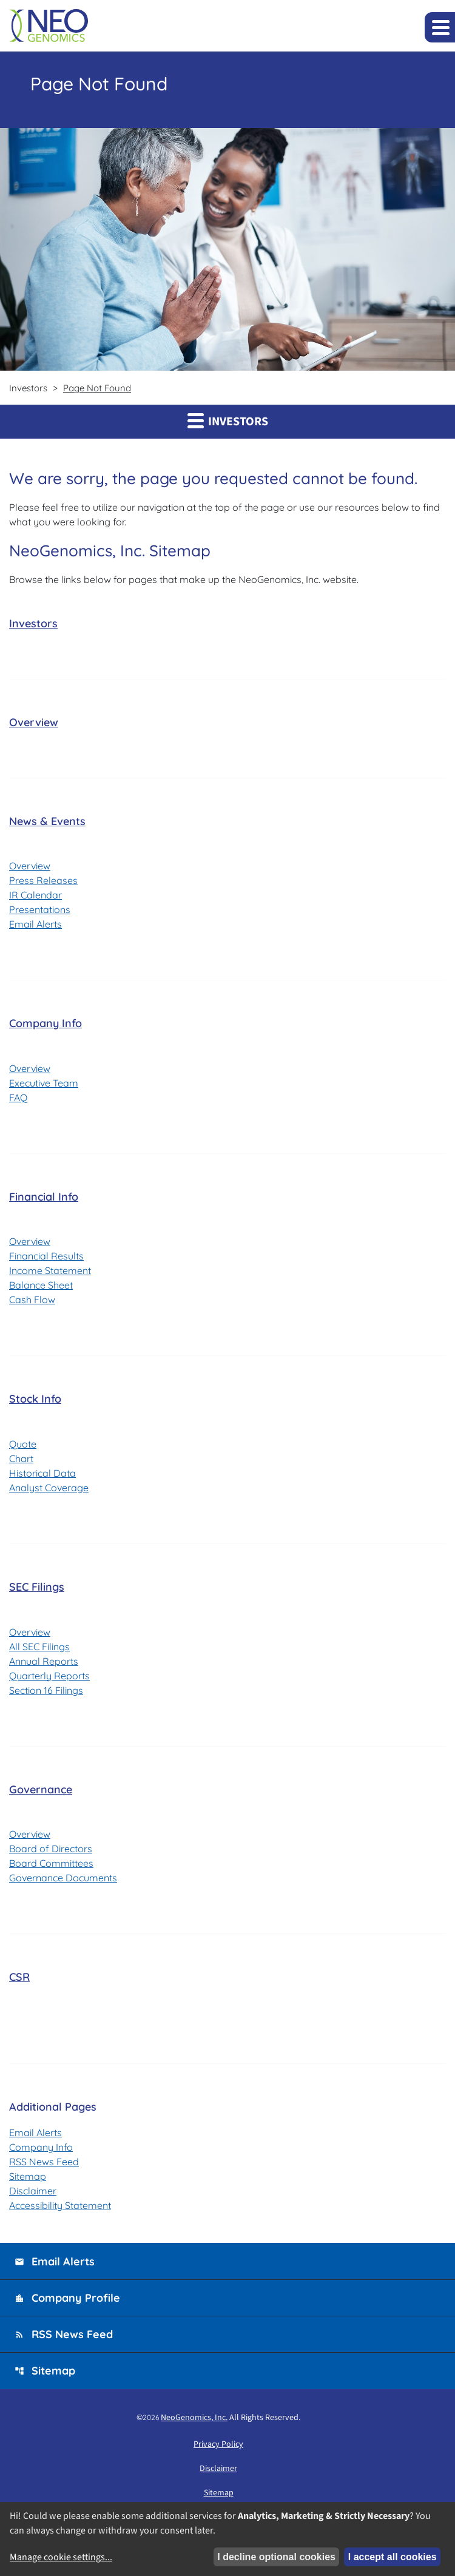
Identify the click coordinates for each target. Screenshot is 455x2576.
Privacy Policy (218, 2444)
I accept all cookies (392, 2557)
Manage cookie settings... (61, 2557)
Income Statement (50, 1270)
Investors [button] (227, 421)
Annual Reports (43, 1661)
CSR (19, 1977)
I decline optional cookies (276, 2557)
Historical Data (42, 1473)
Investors (33, 623)
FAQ (18, 1097)
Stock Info (35, 1399)
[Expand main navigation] (440, 27)
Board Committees (51, 1863)
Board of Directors (50, 1849)
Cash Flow (32, 1299)
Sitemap (27, 2176)
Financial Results (46, 1256)
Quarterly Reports (49, 1676)
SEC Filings (36, 1587)
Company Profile (67, 2298)
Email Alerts (35, 924)
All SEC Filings (39, 1646)
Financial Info (43, 1197)
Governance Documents (63, 1878)
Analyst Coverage (49, 1488)
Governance (40, 1789)
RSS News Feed (44, 2162)
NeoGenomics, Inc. (194, 2418)
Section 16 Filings (46, 1690)
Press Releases (43, 880)
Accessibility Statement (60, 2205)
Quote (22, 1444)
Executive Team (43, 1083)
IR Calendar (35, 895)
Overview (33, 722)
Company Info (45, 1023)
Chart (21, 1458)
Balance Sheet (41, 1285)
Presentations (39, 909)
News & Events (47, 821)
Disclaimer (32, 2191)
